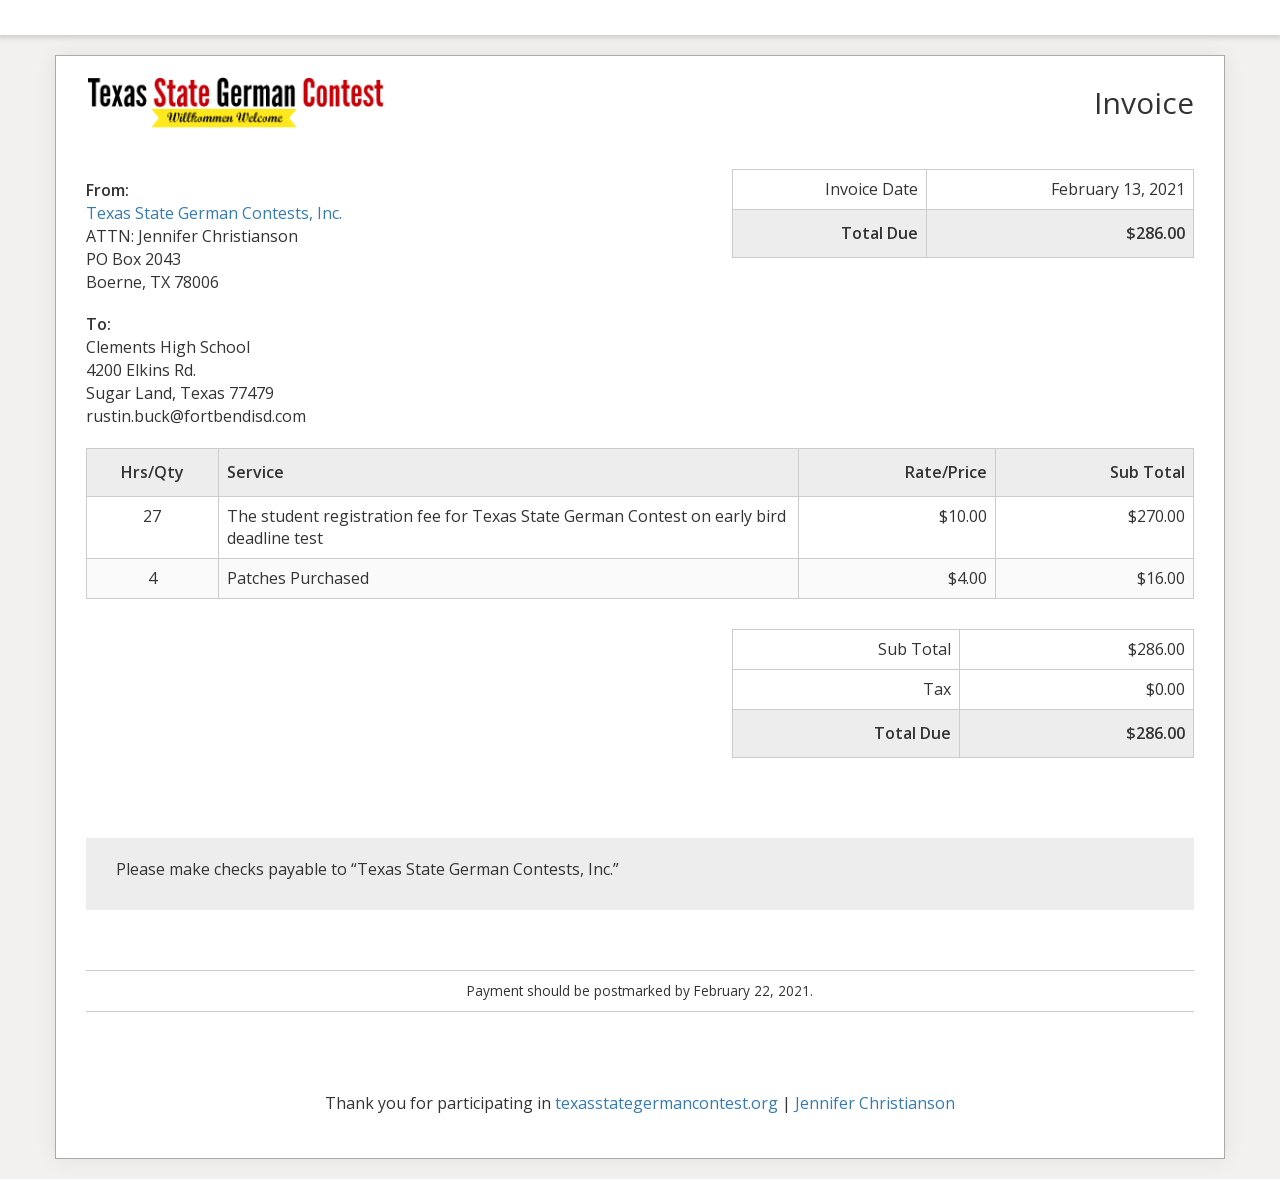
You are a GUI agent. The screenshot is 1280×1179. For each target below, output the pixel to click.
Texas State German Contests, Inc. (214, 213)
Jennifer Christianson (875, 1103)
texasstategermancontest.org (666, 1103)
